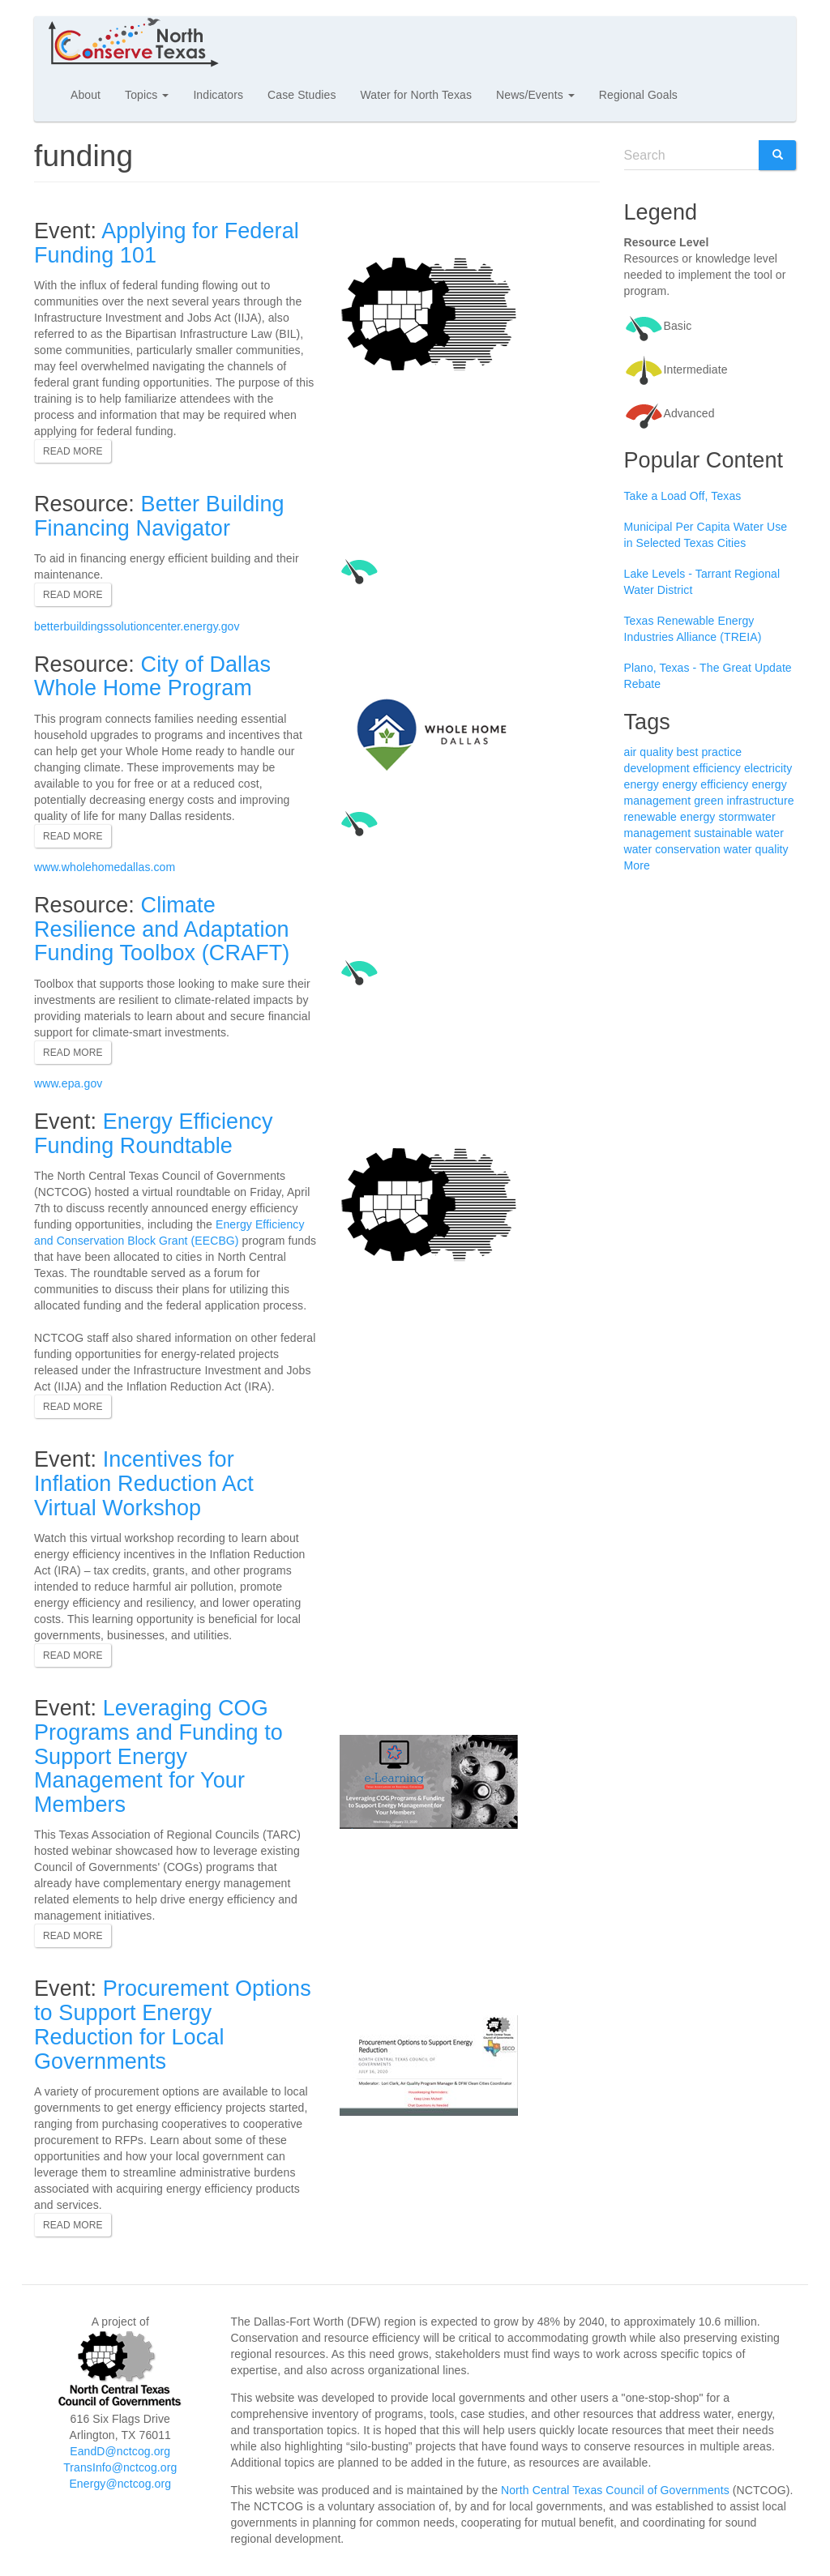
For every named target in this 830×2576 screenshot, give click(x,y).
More (637, 865)
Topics (147, 94)
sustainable (723, 833)
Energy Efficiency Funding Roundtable (153, 1133)
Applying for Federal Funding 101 (166, 243)
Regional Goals (638, 94)
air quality (649, 751)
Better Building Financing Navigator (159, 516)
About (86, 94)
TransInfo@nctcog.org (120, 2467)
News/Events (535, 94)
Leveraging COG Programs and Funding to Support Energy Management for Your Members (158, 1756)
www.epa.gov (68, 1083)
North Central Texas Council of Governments (615, 2490)
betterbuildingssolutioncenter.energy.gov (137, 626)
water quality (756, 849)
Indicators (218, 94)
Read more (73, 451)
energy (641, 784)
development (657, 768)
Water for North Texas (416, 94)
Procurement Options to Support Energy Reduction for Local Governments (172, 2024)
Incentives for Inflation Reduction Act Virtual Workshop (144, 1483)
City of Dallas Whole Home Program (152, 676)
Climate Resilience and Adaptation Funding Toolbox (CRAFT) (161, 929)
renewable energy (670, 816)
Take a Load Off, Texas (683, 495)
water (769, 833)
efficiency (717, 768)
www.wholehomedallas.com (104, 867)
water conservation (672, 849)
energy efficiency (705, 784)
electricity (768, 768)
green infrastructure (744, 800)
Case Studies (301, 94)
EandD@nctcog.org (120, 2451)
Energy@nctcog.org (120, 2483)
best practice (709, 751)
